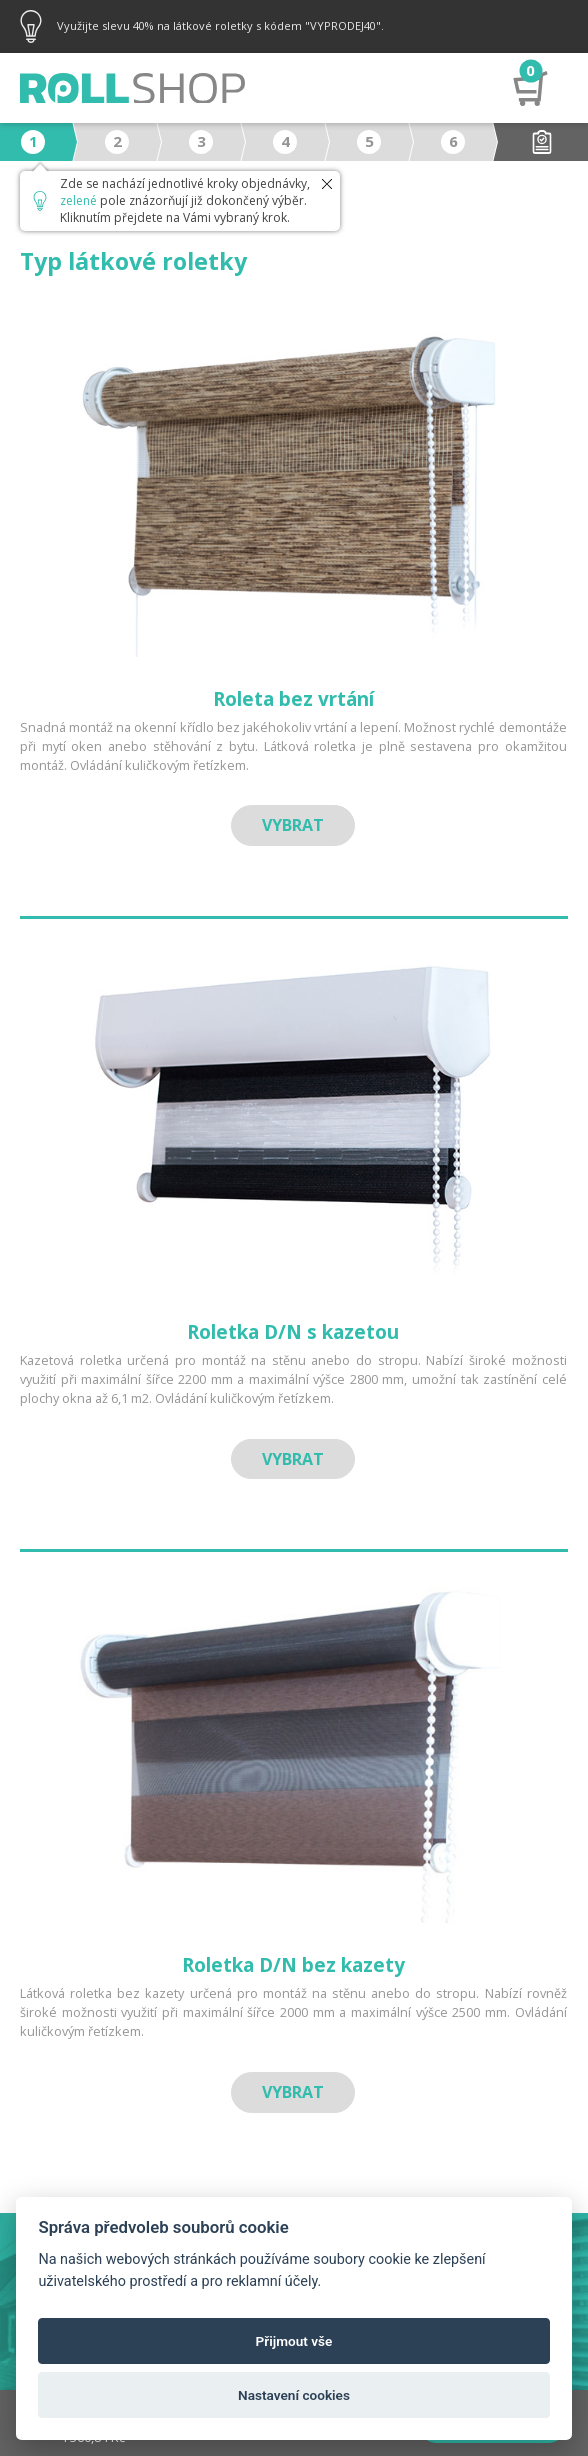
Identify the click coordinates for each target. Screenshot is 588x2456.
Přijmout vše (294, 2341)
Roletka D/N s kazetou (293, 1332)
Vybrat (293, 825)
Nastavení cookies (294, 2395)
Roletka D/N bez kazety (293, 1965)
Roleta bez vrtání (293, 699)
